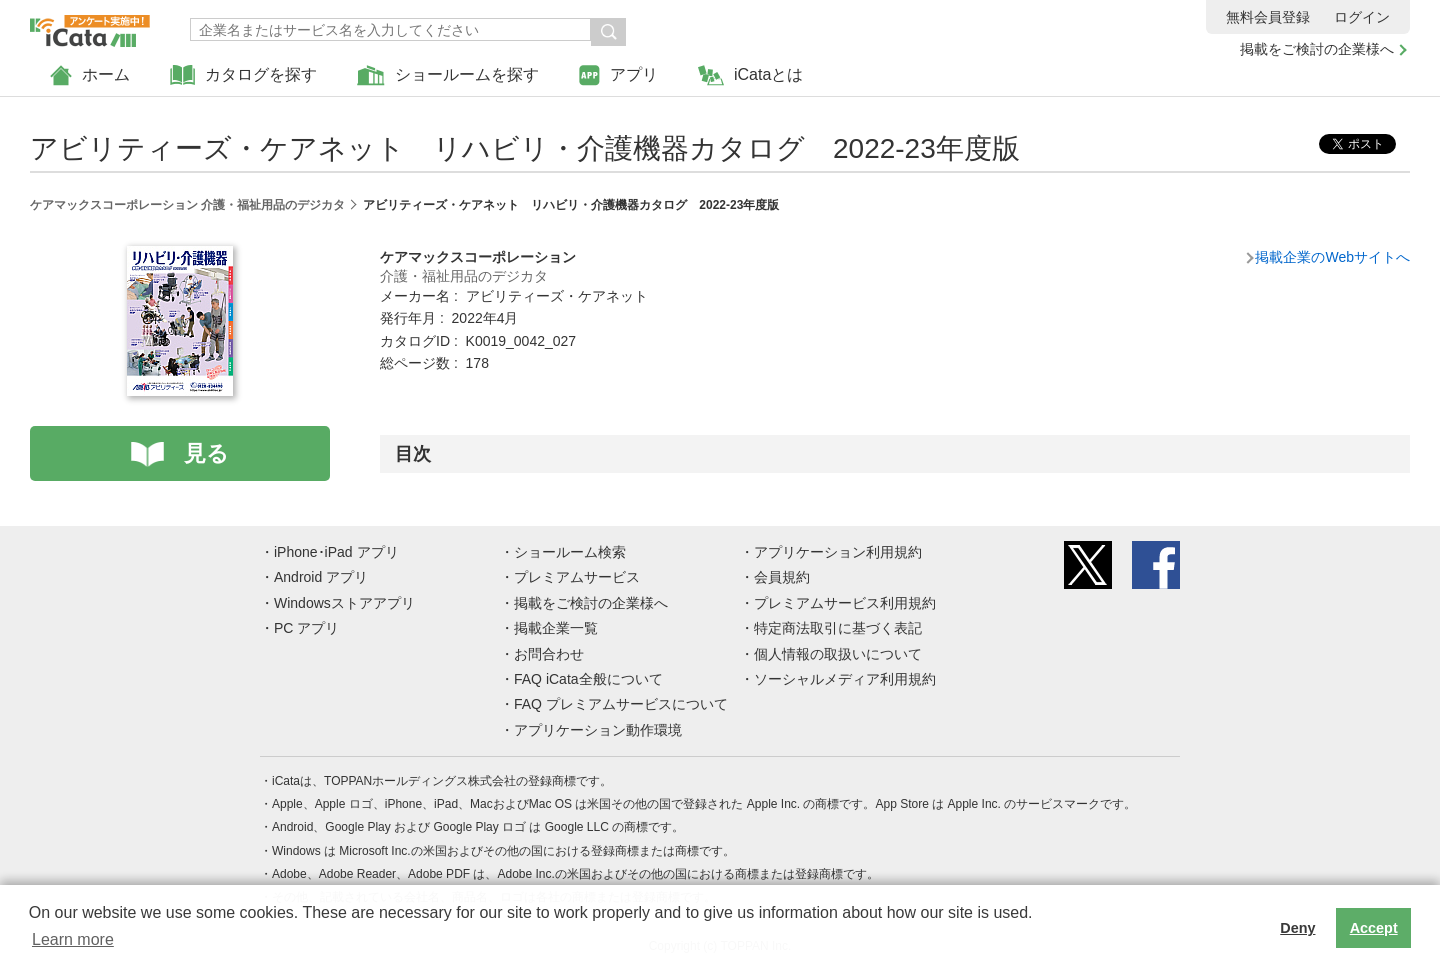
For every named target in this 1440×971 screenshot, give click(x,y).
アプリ (618, 75)
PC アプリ (306, 628)
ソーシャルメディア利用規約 (845, 679)
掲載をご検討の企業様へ (1317, 49)
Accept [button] (1374, 928)
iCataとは (750, 75)
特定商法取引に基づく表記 (838, 628)
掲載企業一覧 (556, 628)
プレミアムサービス (577, 577)
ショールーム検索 (570, 552)
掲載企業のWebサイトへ (1332, 257)
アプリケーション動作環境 (598, 730)
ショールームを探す (448, 75)
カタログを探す (243, 75)
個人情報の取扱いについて (838, 654)
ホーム (90, 75)
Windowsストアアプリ (344, 603)
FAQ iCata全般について (588, 679)
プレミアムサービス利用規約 (845, 603)
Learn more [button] (73, 939)
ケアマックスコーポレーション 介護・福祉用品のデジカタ (187, 205)
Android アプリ (321, 577)
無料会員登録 (1268, 17)
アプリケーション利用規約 (838, 552)
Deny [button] (1297, 928)
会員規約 (782, 577)
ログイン (1362, 17)
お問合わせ (549, 654)
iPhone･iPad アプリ (336, 552)
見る (206, 453)
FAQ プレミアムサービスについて (621, 704)
